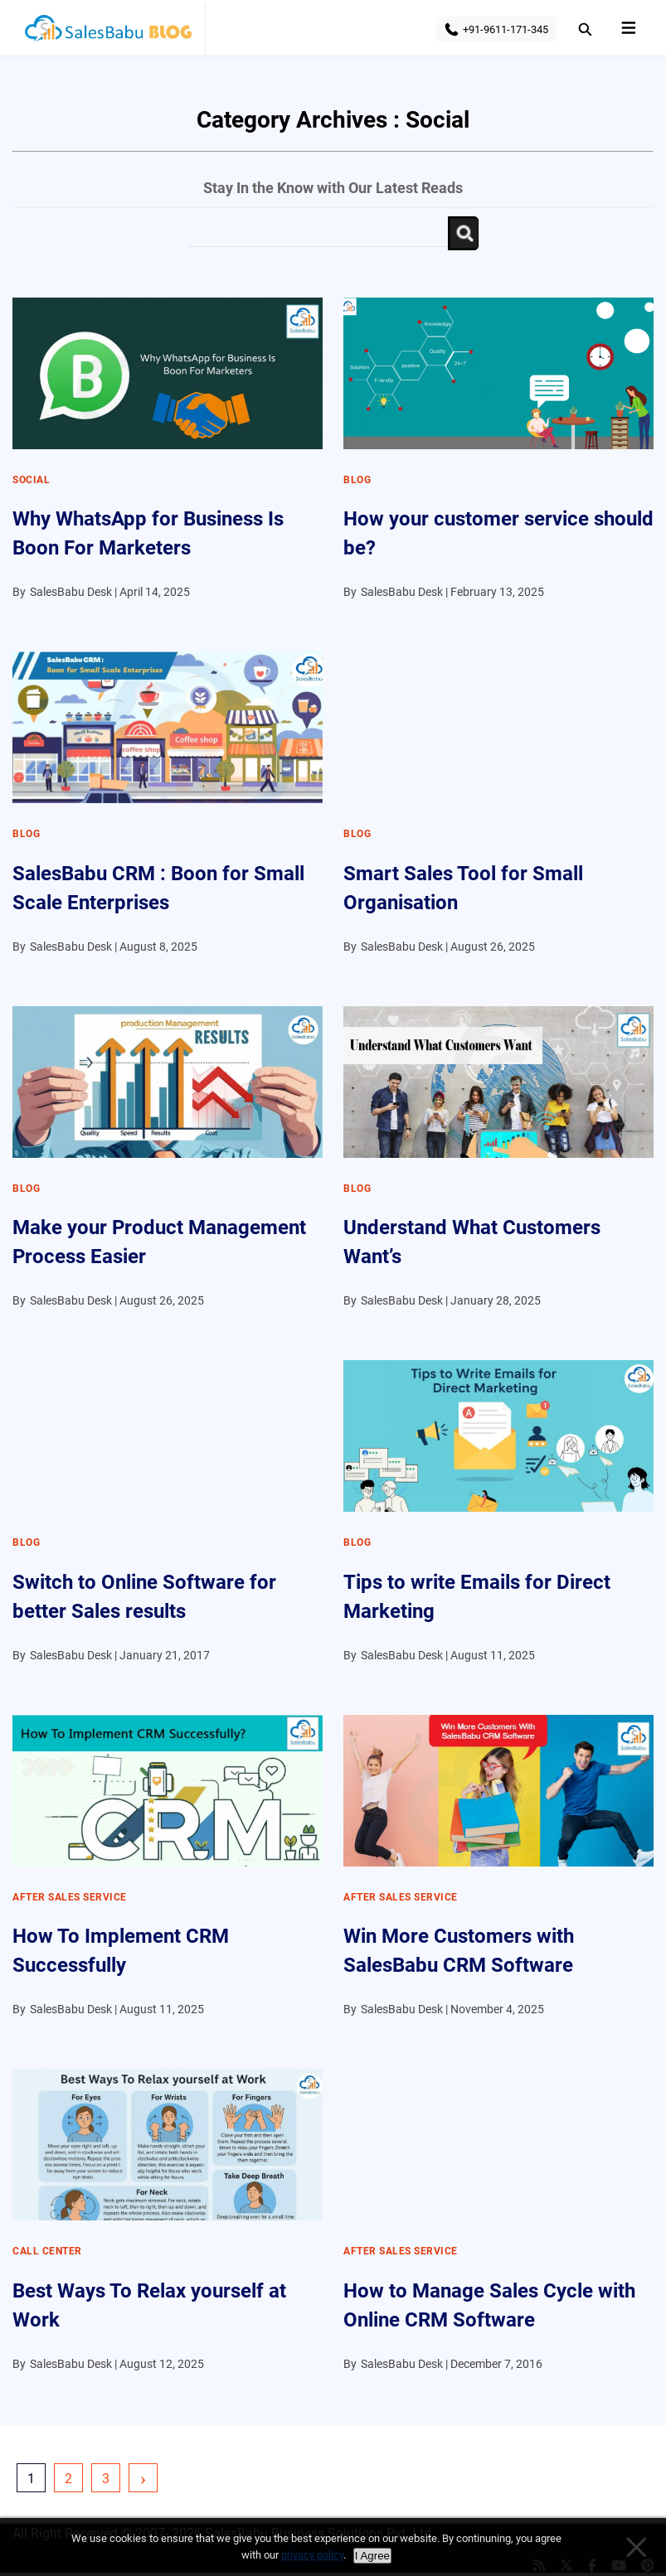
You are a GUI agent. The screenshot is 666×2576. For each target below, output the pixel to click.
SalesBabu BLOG (107, 33)
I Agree (372, 2555)
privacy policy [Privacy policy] (312, 2555)
